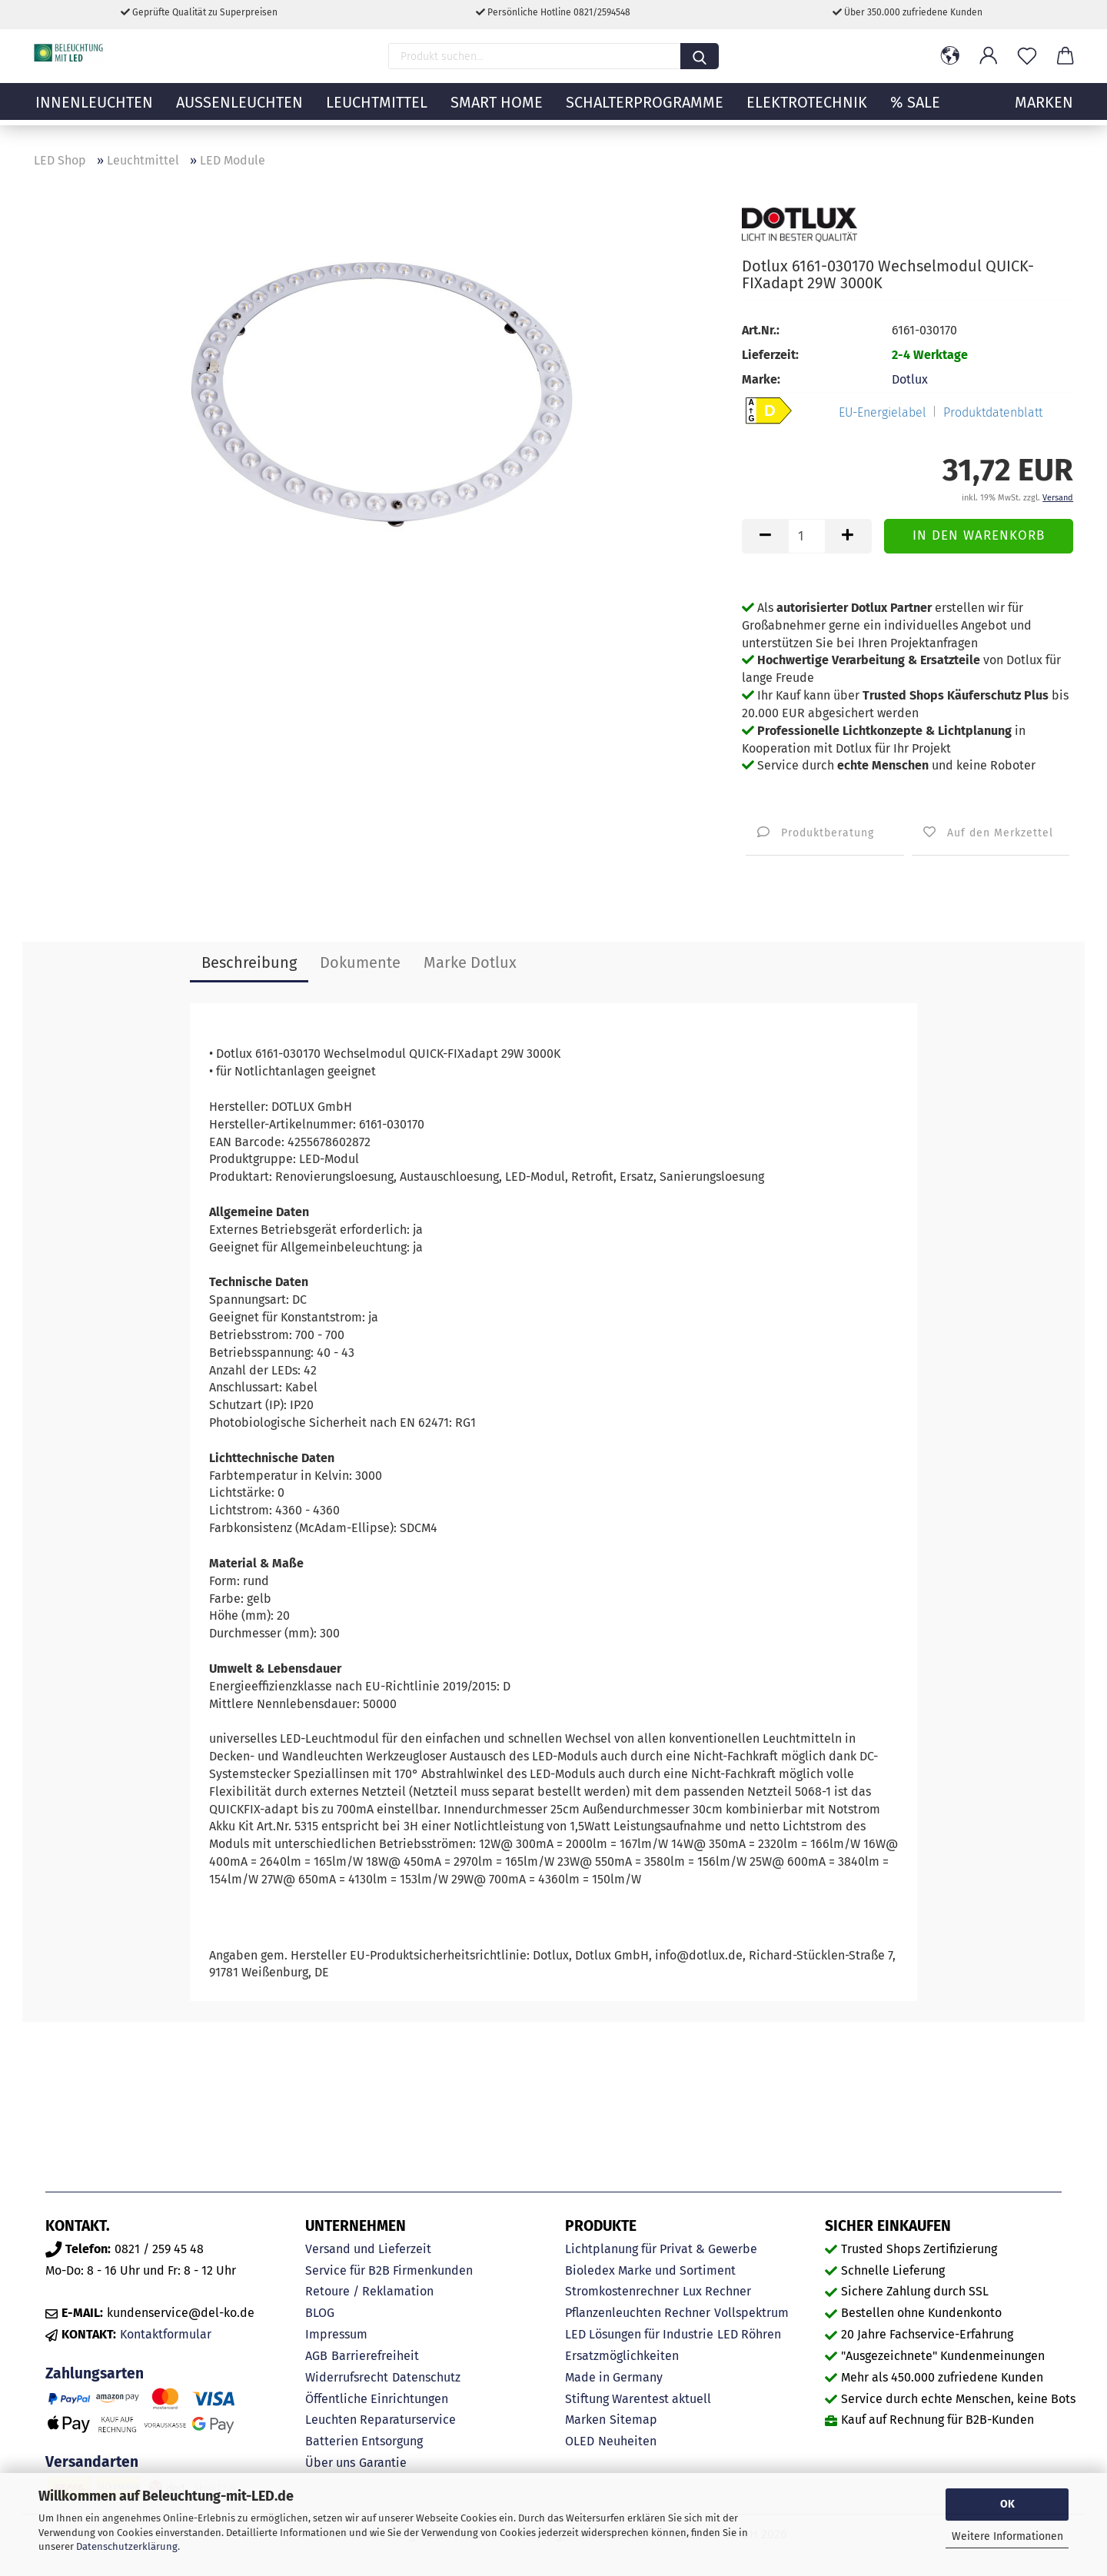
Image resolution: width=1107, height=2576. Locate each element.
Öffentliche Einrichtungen (376, 2399)
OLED (579, 2441)
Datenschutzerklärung (127, 2546)
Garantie (383, 2462)
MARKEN (1044, 111)
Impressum (336, 2334)
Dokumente (360, 962)
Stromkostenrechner (622, 2291)
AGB (316, 2355)
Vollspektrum (751, 2312)
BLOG (319, 2312)
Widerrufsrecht (346, 2377)
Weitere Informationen (1007, 2536)
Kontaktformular (165, 2334)
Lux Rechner (717, 2291)
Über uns (330, 2462)
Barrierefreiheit (375, 2355)
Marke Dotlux (470, 962)
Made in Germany (614, 2377)
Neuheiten (627, 2441)
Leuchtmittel (376, 111)
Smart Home (496, 111)
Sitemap (633, 2419)
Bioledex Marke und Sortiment (650, 2270)
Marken (585, 2419)
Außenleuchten (239, 111)
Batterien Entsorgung (364, 2441)
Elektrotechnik (806, 111)
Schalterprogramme (644, 111)
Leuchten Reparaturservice (380, 2419)
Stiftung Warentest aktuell (638, 2399)
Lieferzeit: (770, 354)
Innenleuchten (94, 111)
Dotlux (910, 379)
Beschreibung (249, 962)
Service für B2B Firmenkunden (389, 2270)
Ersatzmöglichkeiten (622, 2355)
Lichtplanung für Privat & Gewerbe (661, 2249)
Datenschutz (426, 2377)
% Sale (915, 111)
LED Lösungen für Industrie (639, 2334)
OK (1007, 2504)
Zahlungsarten (94, 2373)
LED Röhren (749, 2334)
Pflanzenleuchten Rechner (637, 2312)
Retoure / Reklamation (369, 2291)
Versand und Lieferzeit (368, 2249)
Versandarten (91, 2462)
